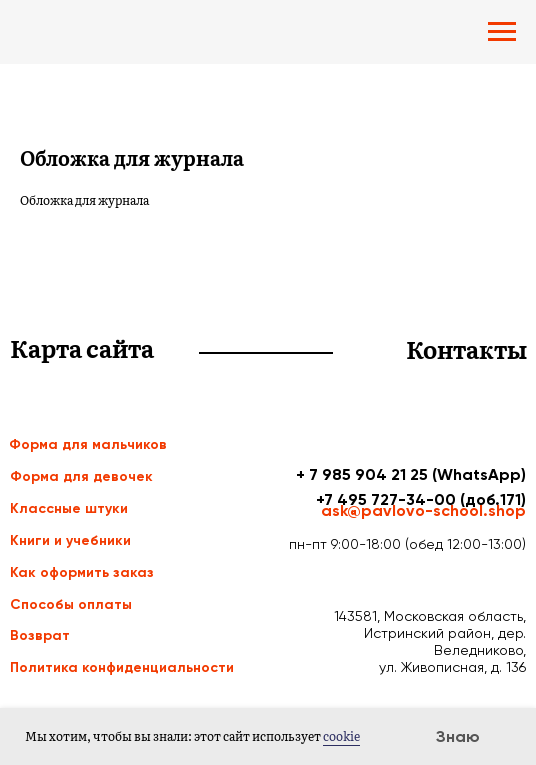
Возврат (40, 635)
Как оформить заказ (82, 572)
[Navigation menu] (502, 32)
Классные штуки (69, 508)
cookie (341, 736)
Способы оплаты (71, 604)
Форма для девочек (81, 476)
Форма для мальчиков (88, 444)
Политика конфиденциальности (122, 667)
